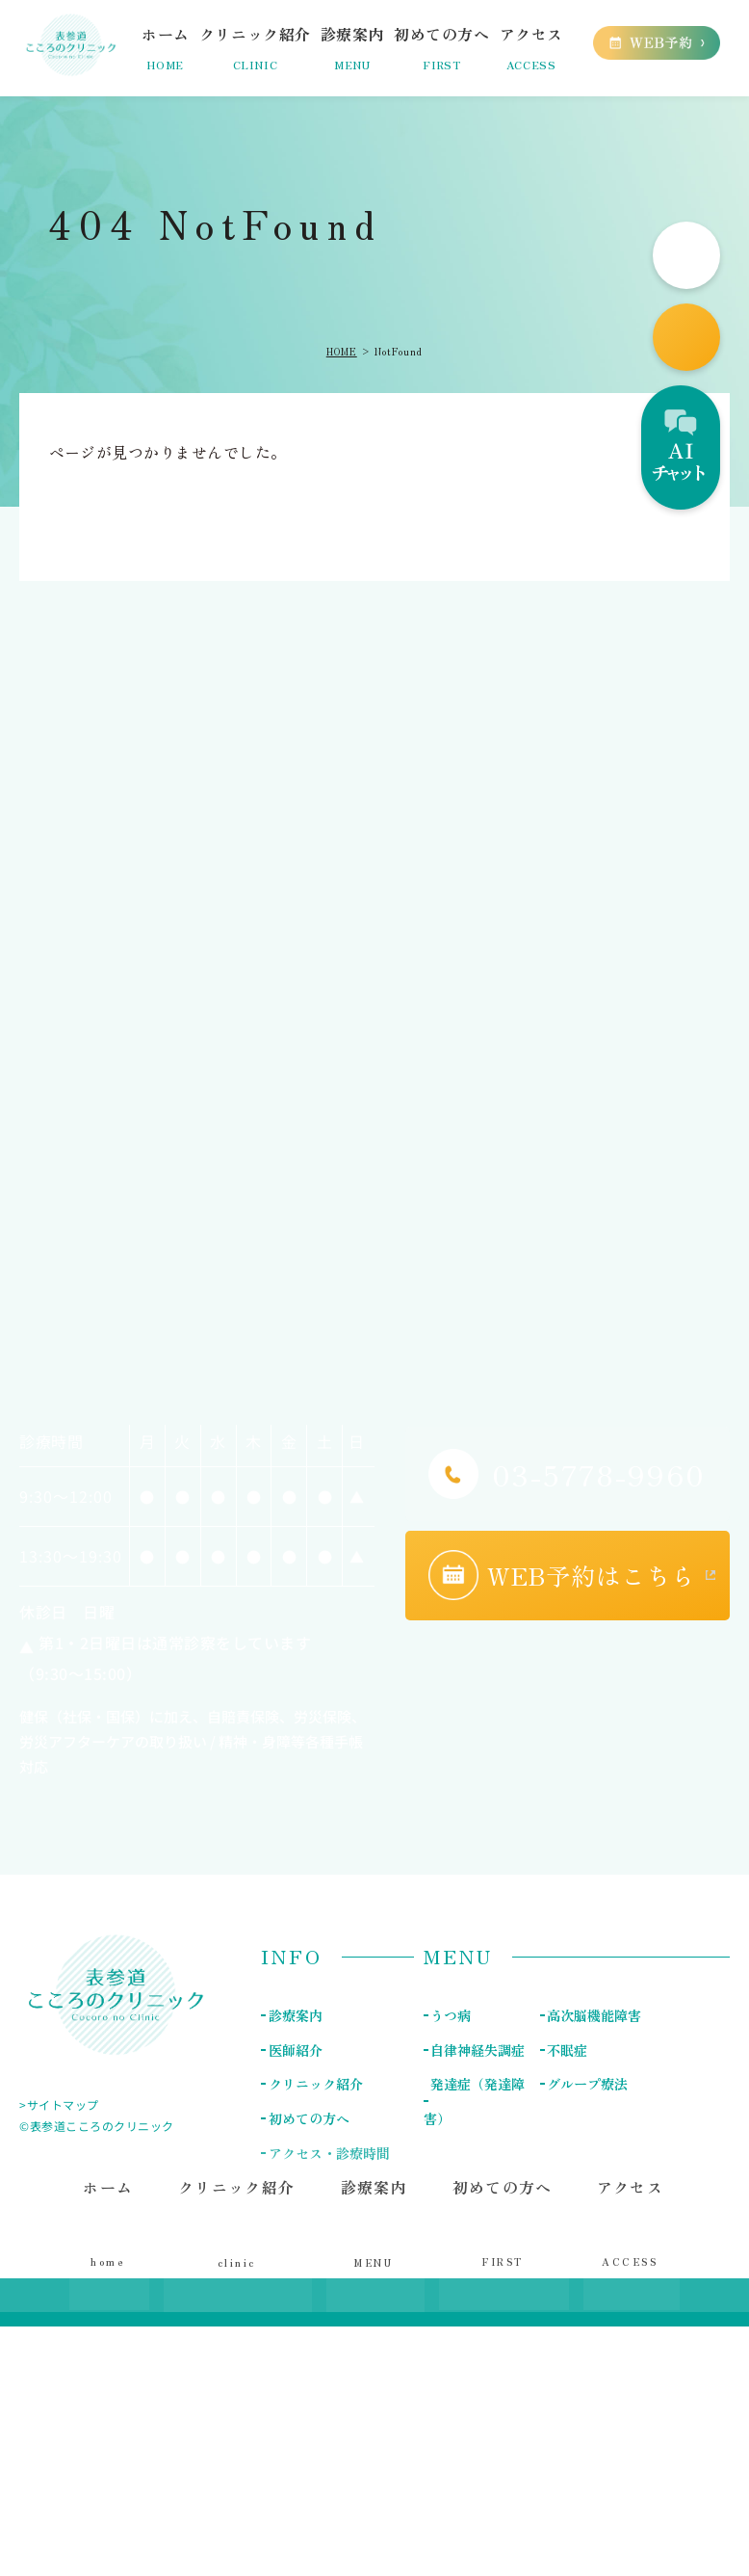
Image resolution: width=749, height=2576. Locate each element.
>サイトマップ (59, 2104)
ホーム (114, 2230)
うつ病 (450, 2015)
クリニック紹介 (315, 2082)
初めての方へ (502, 2230)
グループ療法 (587, 2082)
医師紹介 (295, 2049)
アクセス (627, 2230)
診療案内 (295, 2015)
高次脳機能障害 (594, 2015)
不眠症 (567, 2049)
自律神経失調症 (477, 2049)
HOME (341, 351)
